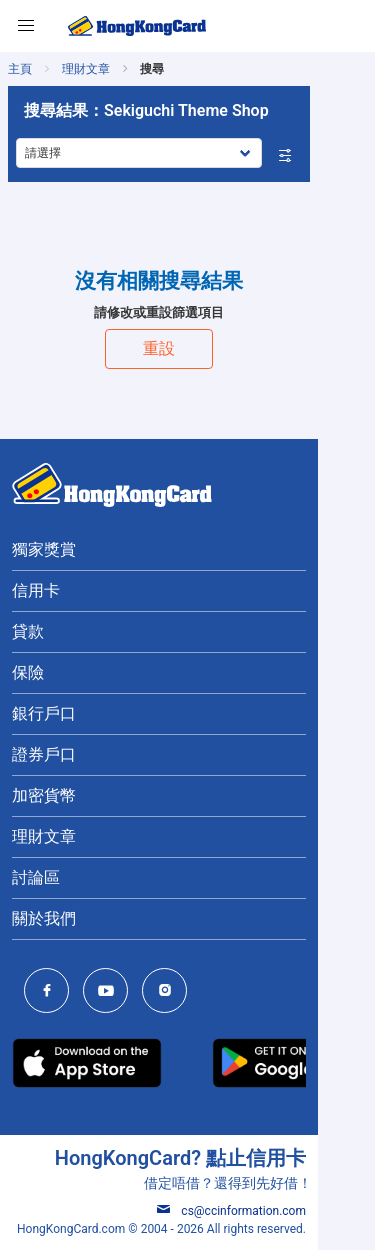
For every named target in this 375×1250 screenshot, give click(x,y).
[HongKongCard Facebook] (51, 992)
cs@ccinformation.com (288, 1211)
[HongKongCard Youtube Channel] (110, 992)
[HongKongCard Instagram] (169, 992)
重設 (188, 348)
